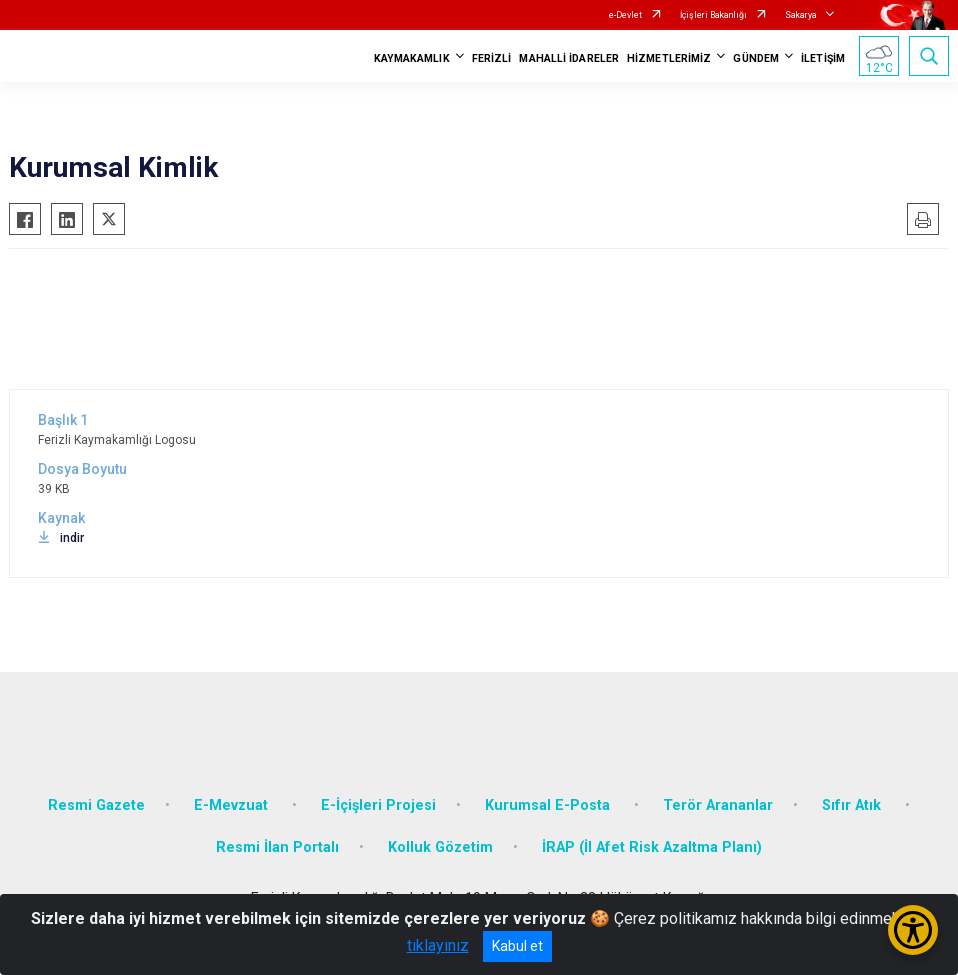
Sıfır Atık (853, 805)
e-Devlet (625, 15)
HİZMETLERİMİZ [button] (669, 58)
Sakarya (801, 15)
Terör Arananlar (718, 805)
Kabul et (517, 946)
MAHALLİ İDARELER (569, 58)
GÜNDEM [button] (756, 58)
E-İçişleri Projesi (378, 805)
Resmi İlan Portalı (277, 847)
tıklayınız (438, 945)
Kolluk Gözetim (440, 847)
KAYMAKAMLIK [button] (412, 58)
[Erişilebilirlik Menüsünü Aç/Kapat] (913, 930)
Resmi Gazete (96, 805)
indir (61, 538)
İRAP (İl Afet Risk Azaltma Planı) (652, 847)
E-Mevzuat (233, 805)
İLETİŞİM (823, 58)
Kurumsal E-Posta (549, 805)
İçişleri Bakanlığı (713, 15)
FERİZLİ (492, 58)
